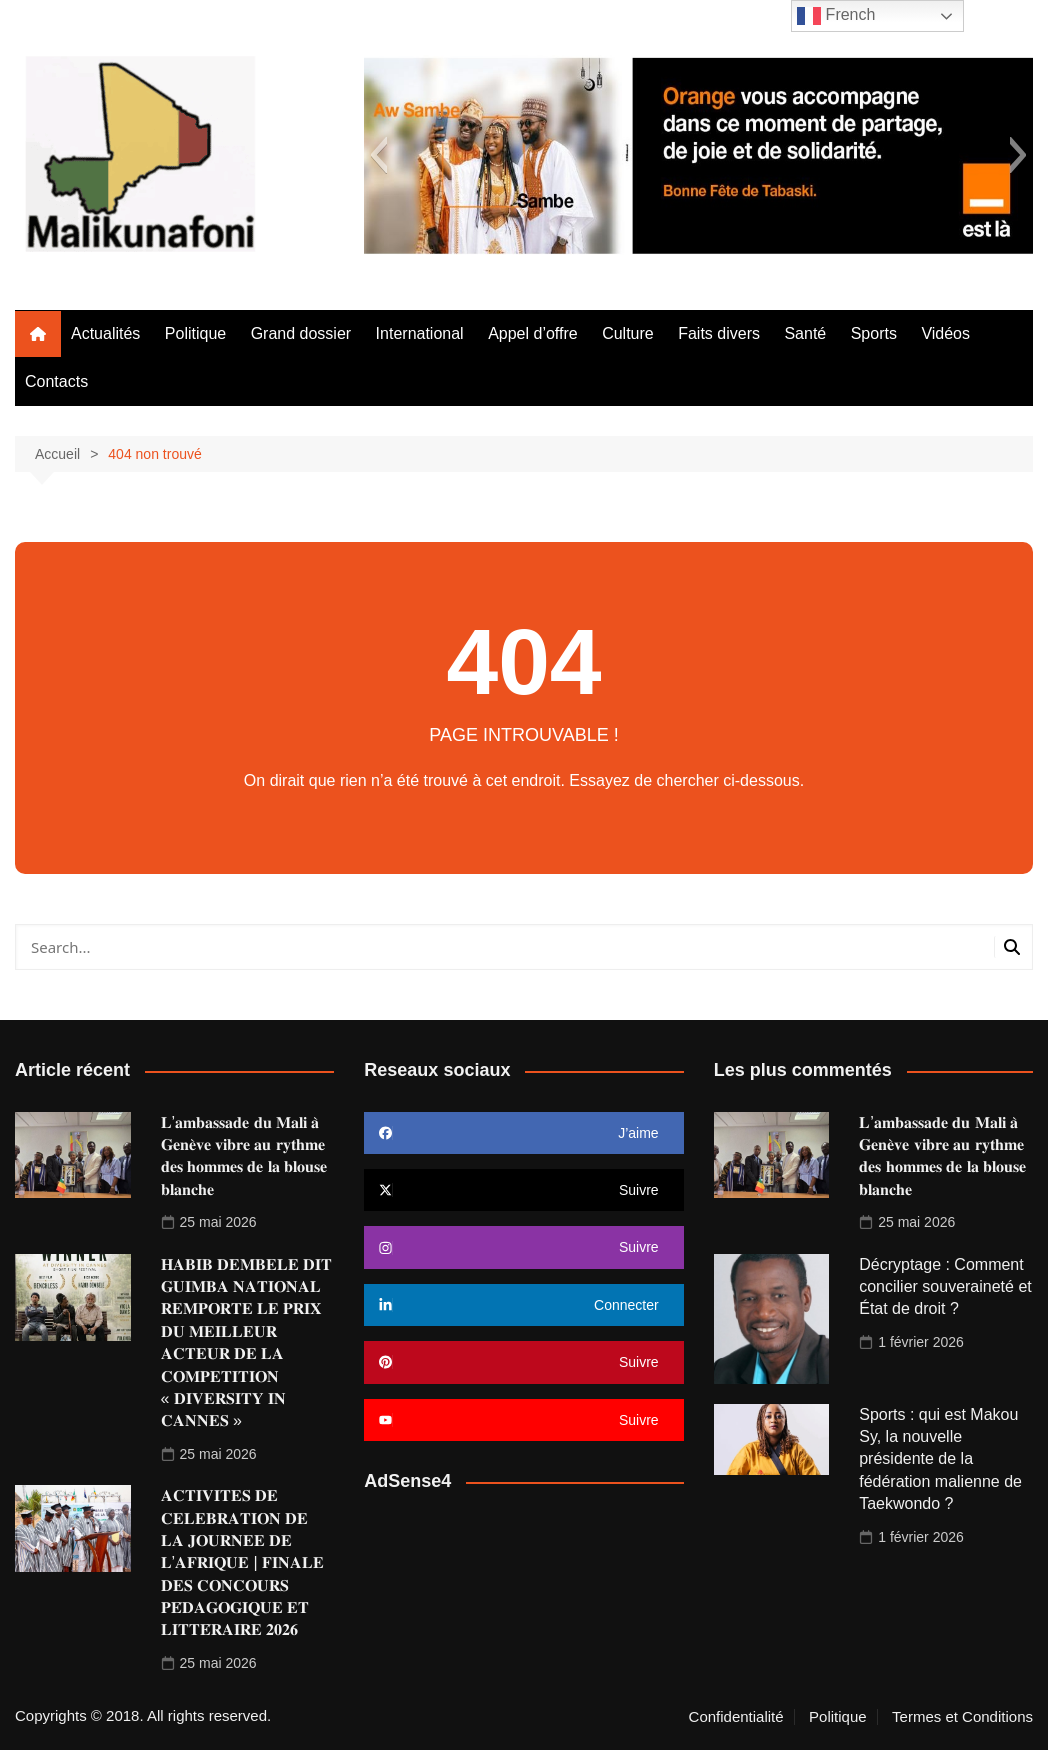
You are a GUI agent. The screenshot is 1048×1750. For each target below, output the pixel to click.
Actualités (105, 333)
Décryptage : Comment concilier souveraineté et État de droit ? (945, 1287)
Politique (195, 333)
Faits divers (719, 333)
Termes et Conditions (962, 1717)
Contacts (56, 381)
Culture (628, 333)
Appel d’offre (533, 333)
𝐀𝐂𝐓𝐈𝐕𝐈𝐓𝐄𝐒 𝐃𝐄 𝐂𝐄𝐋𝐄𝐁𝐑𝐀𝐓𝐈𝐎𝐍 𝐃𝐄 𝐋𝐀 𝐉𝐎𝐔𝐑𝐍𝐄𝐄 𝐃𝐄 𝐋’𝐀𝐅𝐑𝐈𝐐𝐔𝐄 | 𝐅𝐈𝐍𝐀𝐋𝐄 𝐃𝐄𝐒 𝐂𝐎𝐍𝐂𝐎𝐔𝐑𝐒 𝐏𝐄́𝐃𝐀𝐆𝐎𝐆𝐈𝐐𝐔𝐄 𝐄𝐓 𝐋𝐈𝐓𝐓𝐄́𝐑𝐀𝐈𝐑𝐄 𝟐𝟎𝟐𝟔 (243, 1562)
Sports (874, 333)
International (420, 333)
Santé (805, 333)
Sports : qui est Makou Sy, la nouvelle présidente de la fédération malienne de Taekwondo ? (940, 1459)
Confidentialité (736, 1717)
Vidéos (945, 333)
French (836, 16)
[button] (378, 155)
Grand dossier (301, 333)
